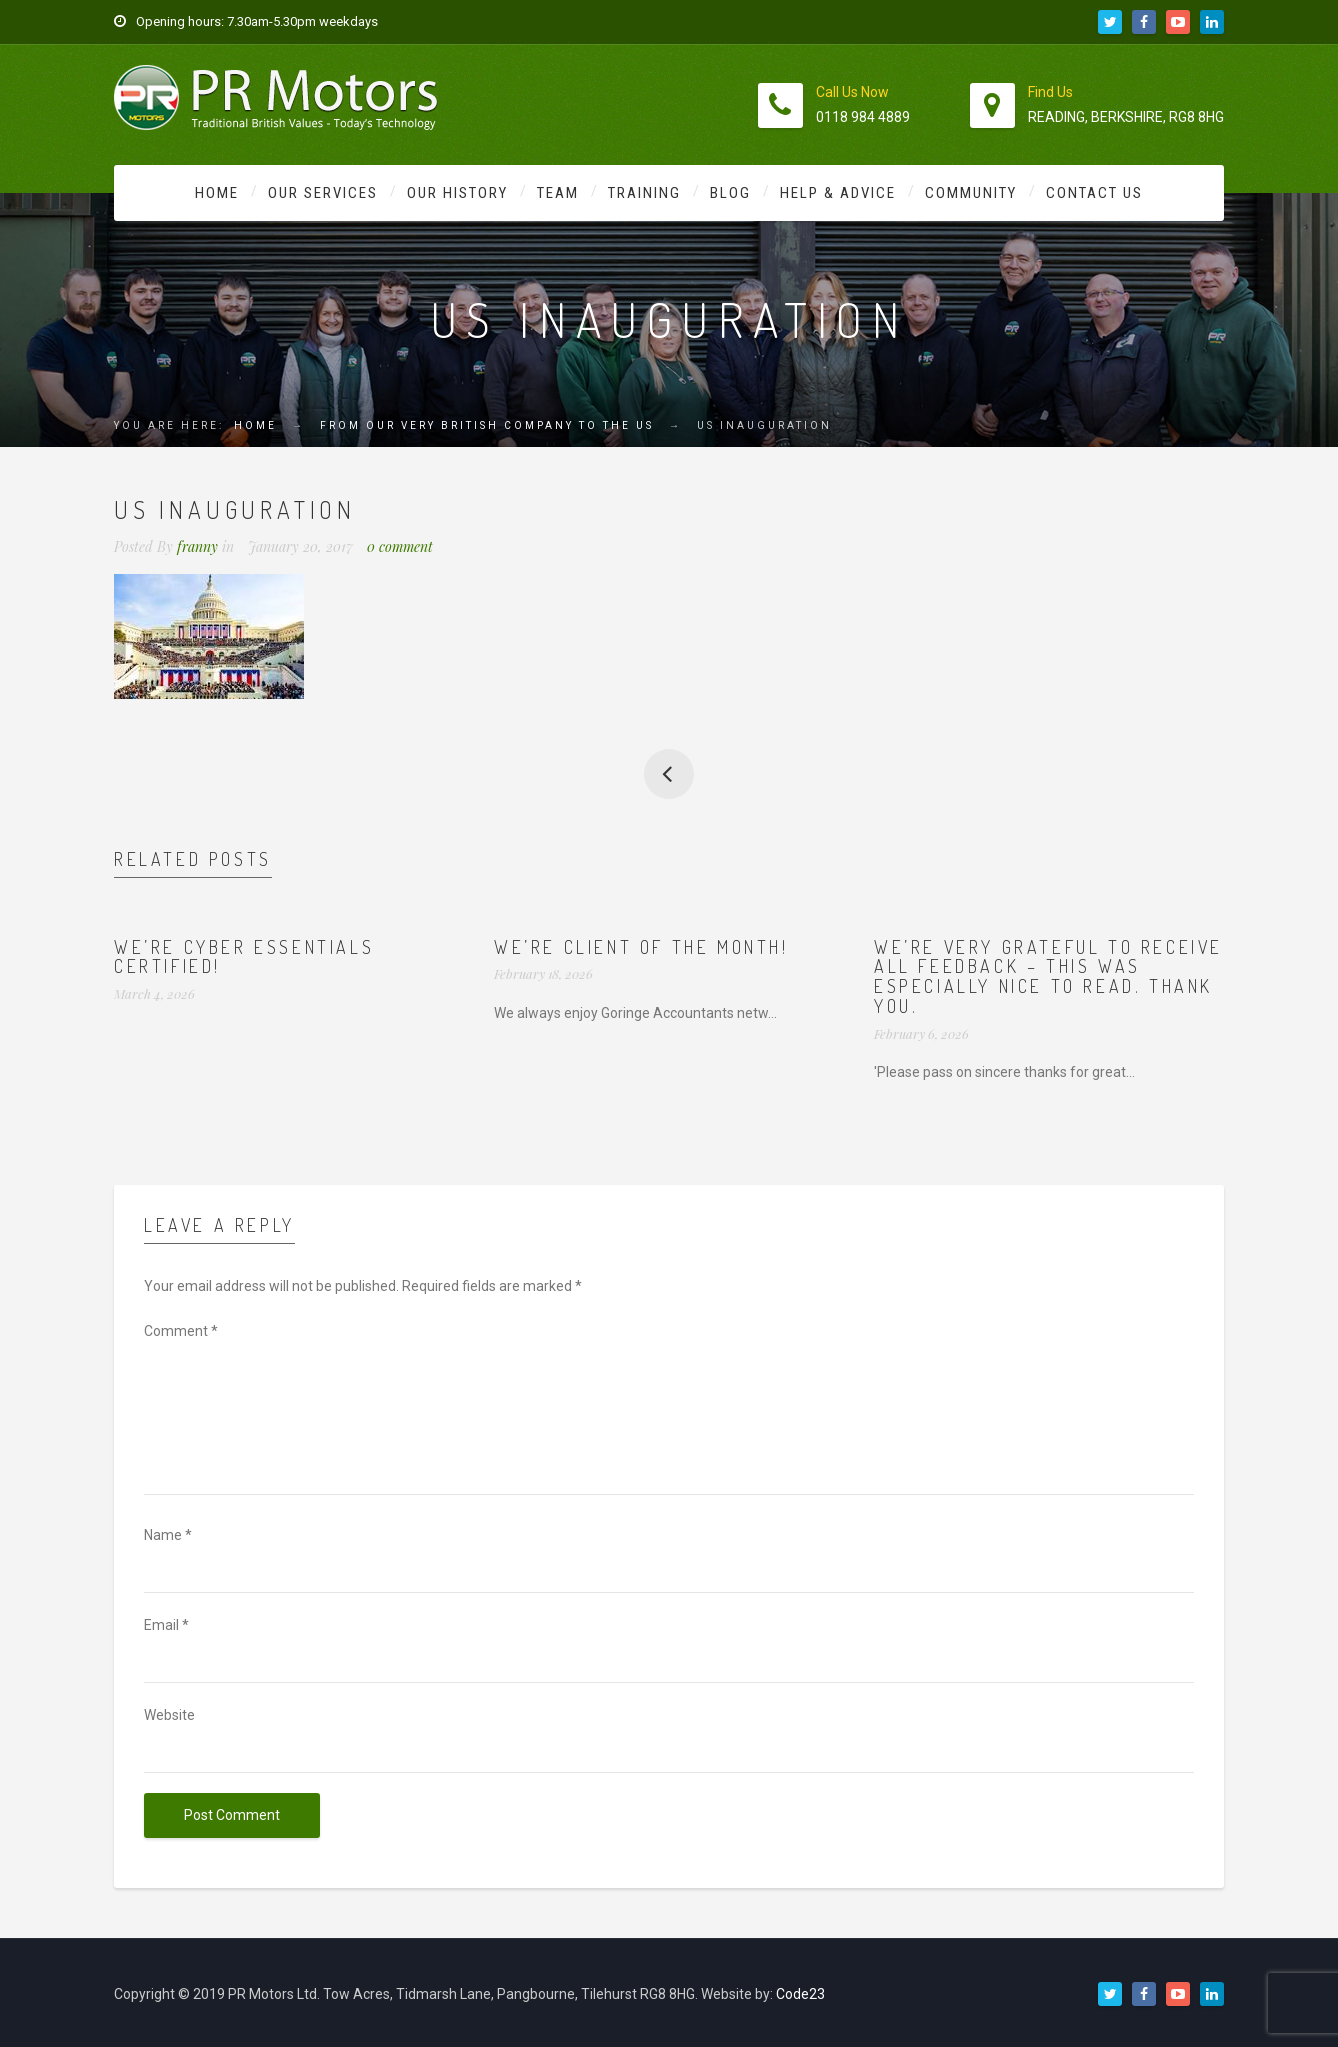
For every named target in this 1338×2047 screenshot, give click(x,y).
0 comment (400, 546)
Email (166, 1625)
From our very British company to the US (487, 425)
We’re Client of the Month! (641, 947)
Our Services (323, 193)
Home (217, 193)
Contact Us (1094, 193)
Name (168, 1535)
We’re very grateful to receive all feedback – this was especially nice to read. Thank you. (1048, 976)
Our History (457, 193)
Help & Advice (838, 193)
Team (558, 193)
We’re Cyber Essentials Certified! (244, 957)
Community (971, 193)
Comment (181, 1331)
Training (644, 193)
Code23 (800, 1994)
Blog (730, 193)
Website (169, 1715)
